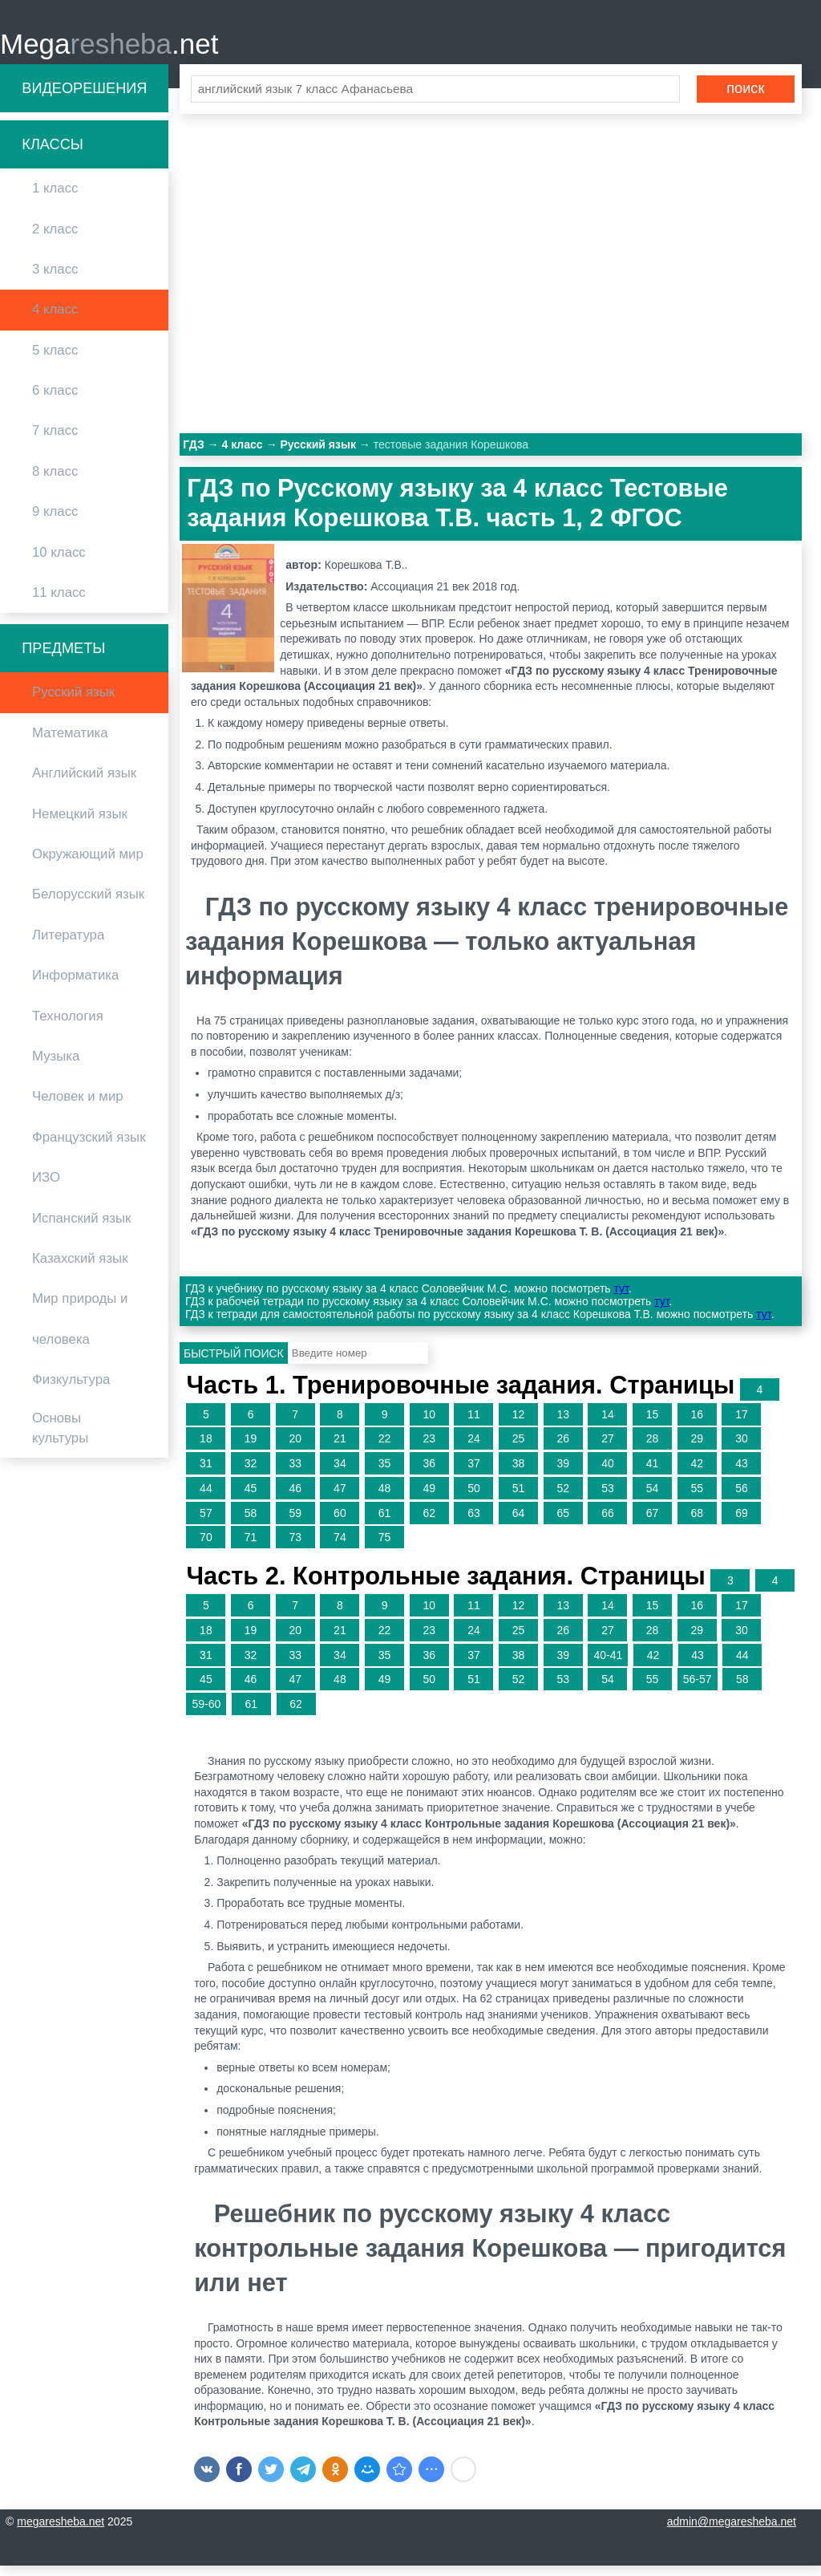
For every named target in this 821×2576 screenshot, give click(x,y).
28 (652, 1448)
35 (384, 1472)
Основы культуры (60, 1438)
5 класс (55, 359)
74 (340, 1547)
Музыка (55, 1065)
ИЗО (46, 1187)
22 (384, 1448)
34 (340, 1472)
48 (384, 1497)
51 (518, 1497)
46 (295, 1497)
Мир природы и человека (79, 1329)
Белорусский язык (88, 904)
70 (206, 1547)
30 (741, 1448)
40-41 (607, 1664)
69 (741, 1522)
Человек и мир (77, 1106)
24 (473, 1448)
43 (741, 1472)
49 (429, 1497)
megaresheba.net (60, 2531)
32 (251, 1472)
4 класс (55, 319)
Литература (68, 944)
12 (518, 1424)
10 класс (59, 562)
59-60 (206, 1714)
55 (696, 1497)
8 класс (55, 481)
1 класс (55, 198)
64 (518, 1522)
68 (696, 1522)
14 (607, 1424)
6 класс (55, 400)
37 (473, 1472)
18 (206, 1448)
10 (429, 1424)
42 (696, 1472)
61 (384, 1522)
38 (518, 1472)
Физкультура (71, 1389)
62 (429, 1522)
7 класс (55, 440)
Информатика (75, 985)
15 (652, 1424)
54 (652, 1497)
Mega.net (109, 48)
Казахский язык (79, 1268)
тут (621, 1298)
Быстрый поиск (234, 1363)
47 (340, 1497)
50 (473, 1497)
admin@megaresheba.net (731, 2531)
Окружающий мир (88, 863)
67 (652, 1522)
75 (384, 1547)
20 (295, 1448)
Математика (70, 742)
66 (607, 1522)
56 (741, 1497)
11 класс (59, 602)
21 (340, 1448)
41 (652, 1472)
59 (295, 1522)
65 (562, 1522)
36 (429, 1472)
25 (518, 1448)
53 (607, 1497)
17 (741, 1424)
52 (562, 1497)
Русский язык (73, 702)
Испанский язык (81, 1227)
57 (206, 1522)
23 (429, 1448)
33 (295, 1472)
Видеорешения (84, 98)
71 (251, 1547)
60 (340, 1522)
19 (251, 1448)
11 (473, 1424)
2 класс (55, 238)
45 (251, 1497)
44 (206, 1497)
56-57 (697, 1689)
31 (206, 1472)
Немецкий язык (79, 823)
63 (473, 1522)
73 (295, 1547)
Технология (67, 1025)
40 (607, 1472)
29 (696, 1448)
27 (607, 1448)
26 (562, 1448)
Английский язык (84, 783)
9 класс (55, 521)
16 (696, 1424)
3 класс (55, 278)
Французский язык (89, 1146)
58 (251, 1522)
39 (562, 1472)
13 (562, 1424)
